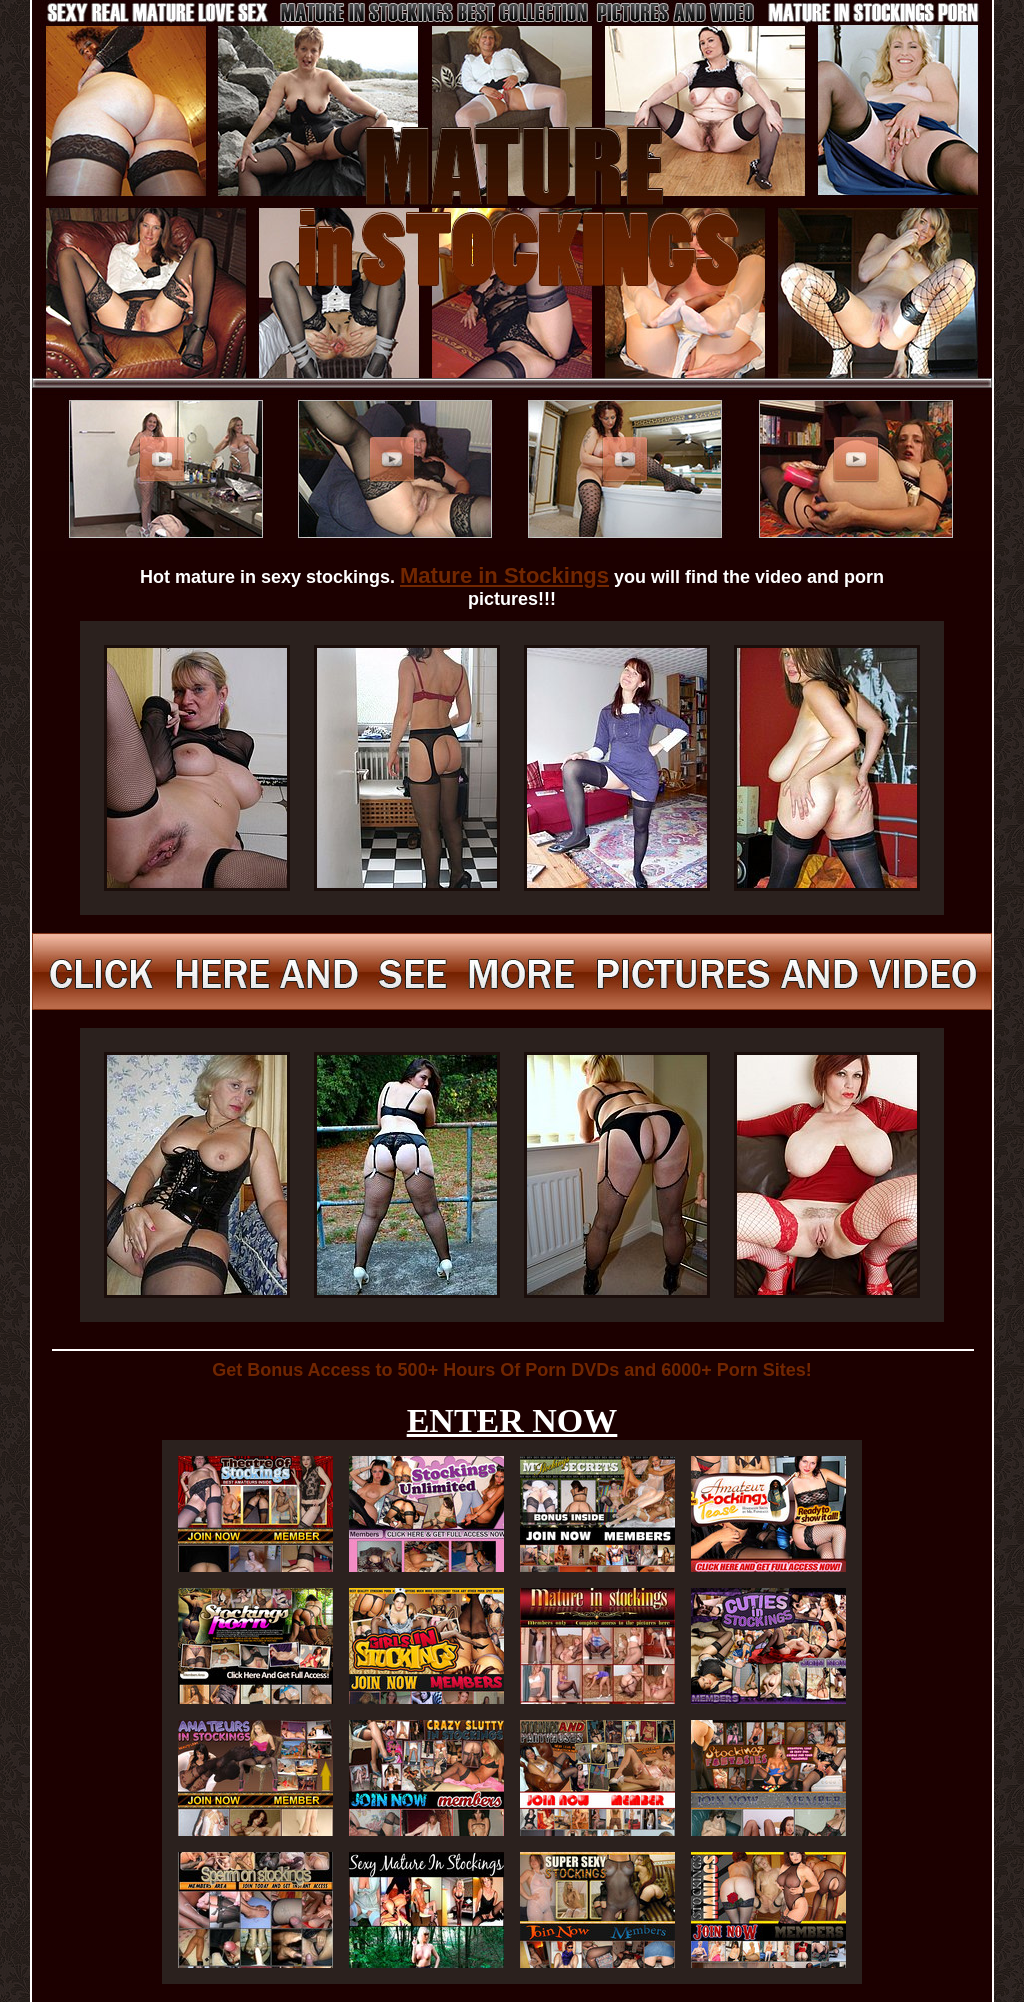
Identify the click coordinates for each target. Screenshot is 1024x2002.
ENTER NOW (512, 1420)
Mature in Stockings (504, 575)
